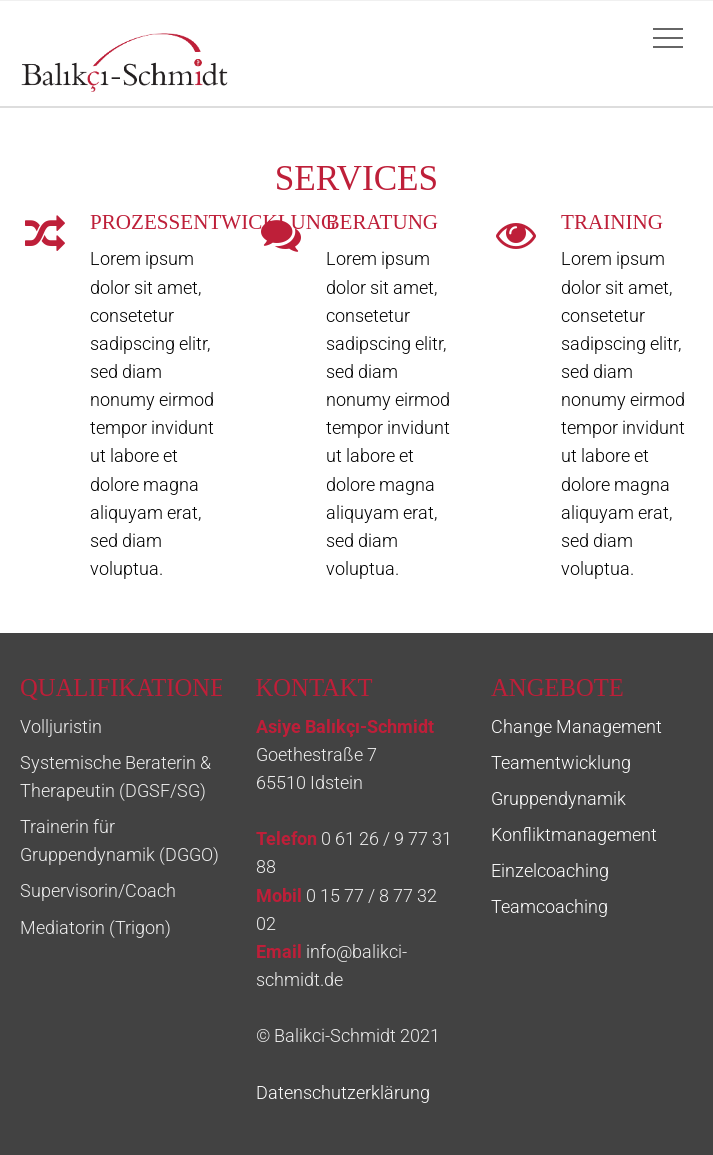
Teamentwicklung (561, 763)
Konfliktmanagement (574, 835)
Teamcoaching (549, 907)
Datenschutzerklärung (343, 1093)
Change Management (576, 727)
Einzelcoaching (550, 871)
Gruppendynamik (558, 799)
